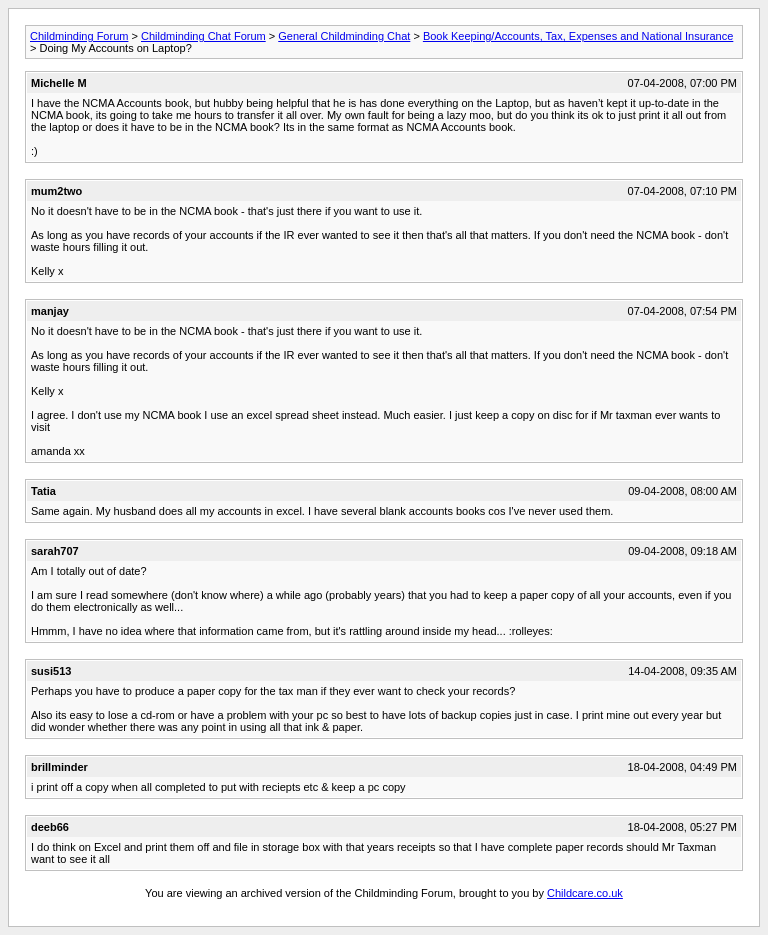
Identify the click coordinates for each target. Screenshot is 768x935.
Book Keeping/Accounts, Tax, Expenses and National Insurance (578, 36)
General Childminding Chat (344, 36)
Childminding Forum (79, 36)
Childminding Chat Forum (203, 36)
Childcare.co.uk (585, 893)
